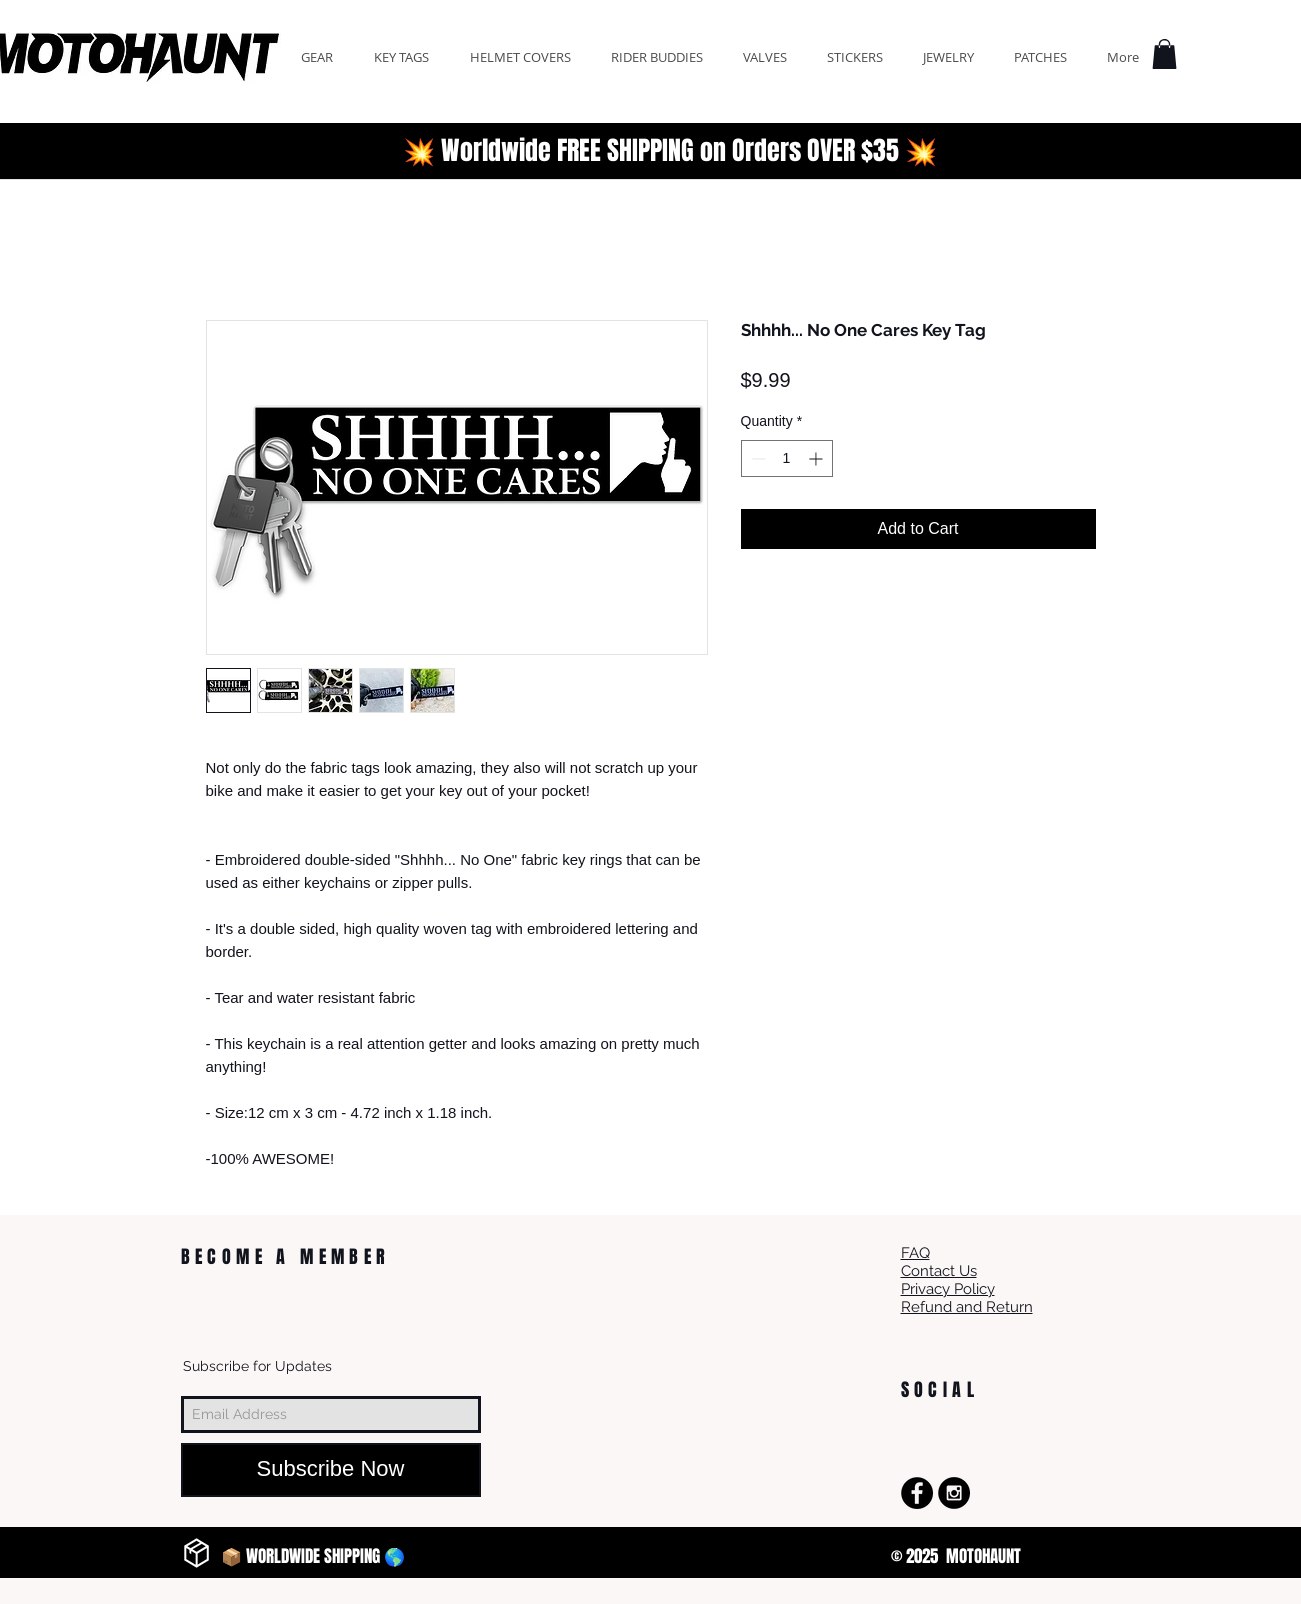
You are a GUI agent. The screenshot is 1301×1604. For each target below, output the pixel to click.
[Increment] (817, 458)
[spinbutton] (787, 458)
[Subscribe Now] (331, 1470)
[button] (1164, 54)
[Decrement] (756, 458)
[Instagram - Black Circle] (954, 1493)
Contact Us (939, 1271)
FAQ (915, 1253)
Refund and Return (967, 1307)
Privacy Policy (948, 1289)
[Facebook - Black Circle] (917, 1493)
